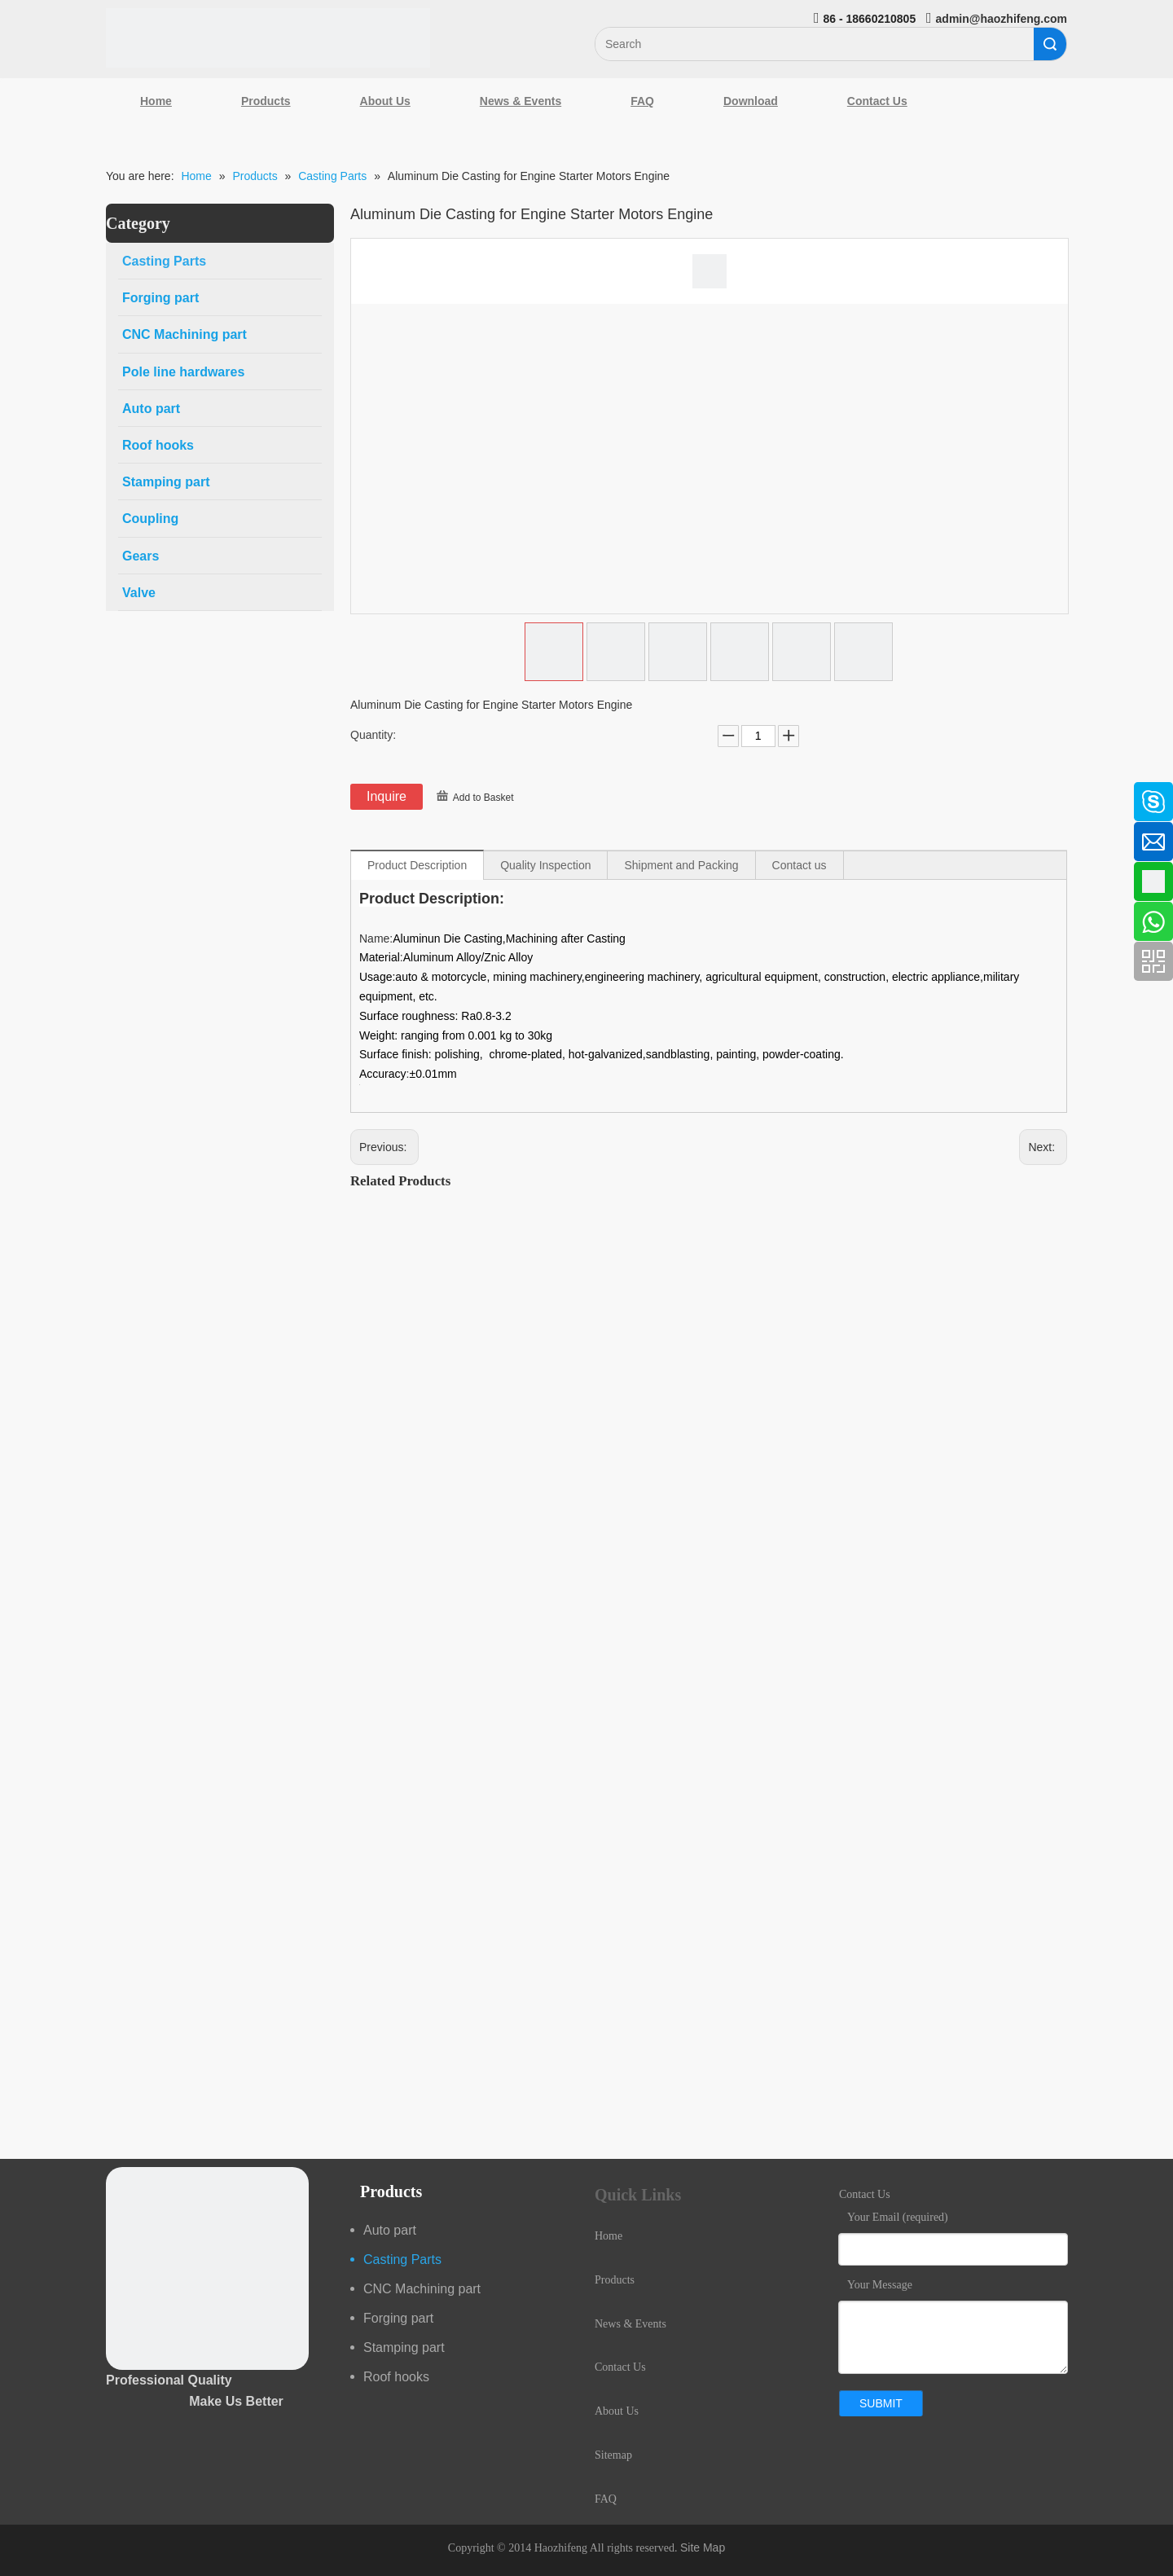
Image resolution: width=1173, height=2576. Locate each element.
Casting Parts (402, 2259)
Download (750, 101)
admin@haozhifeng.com (1001, 18)
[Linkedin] (20, 836)
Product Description (417, 865)
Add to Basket (483, 797)
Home (156, 101)
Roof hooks (396, 2377)
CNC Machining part (422, 2289)
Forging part (398, 2318)
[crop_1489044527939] (207, 2268)
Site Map (702, 2547)
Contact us (799, 865)
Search (1050, 44)
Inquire (386, 796)
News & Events (520, 101)
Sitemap (613, 2455)
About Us (385, 101)
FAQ (642, 101)
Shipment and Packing (681, 865)
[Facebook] (20, 793)
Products (266, 101)
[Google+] (20, 879)
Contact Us (877, 101)
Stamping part (404, 2347)
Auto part (389, 2230)
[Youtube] (20, 923)
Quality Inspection (545, 865)
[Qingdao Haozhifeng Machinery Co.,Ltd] (268, 38)
